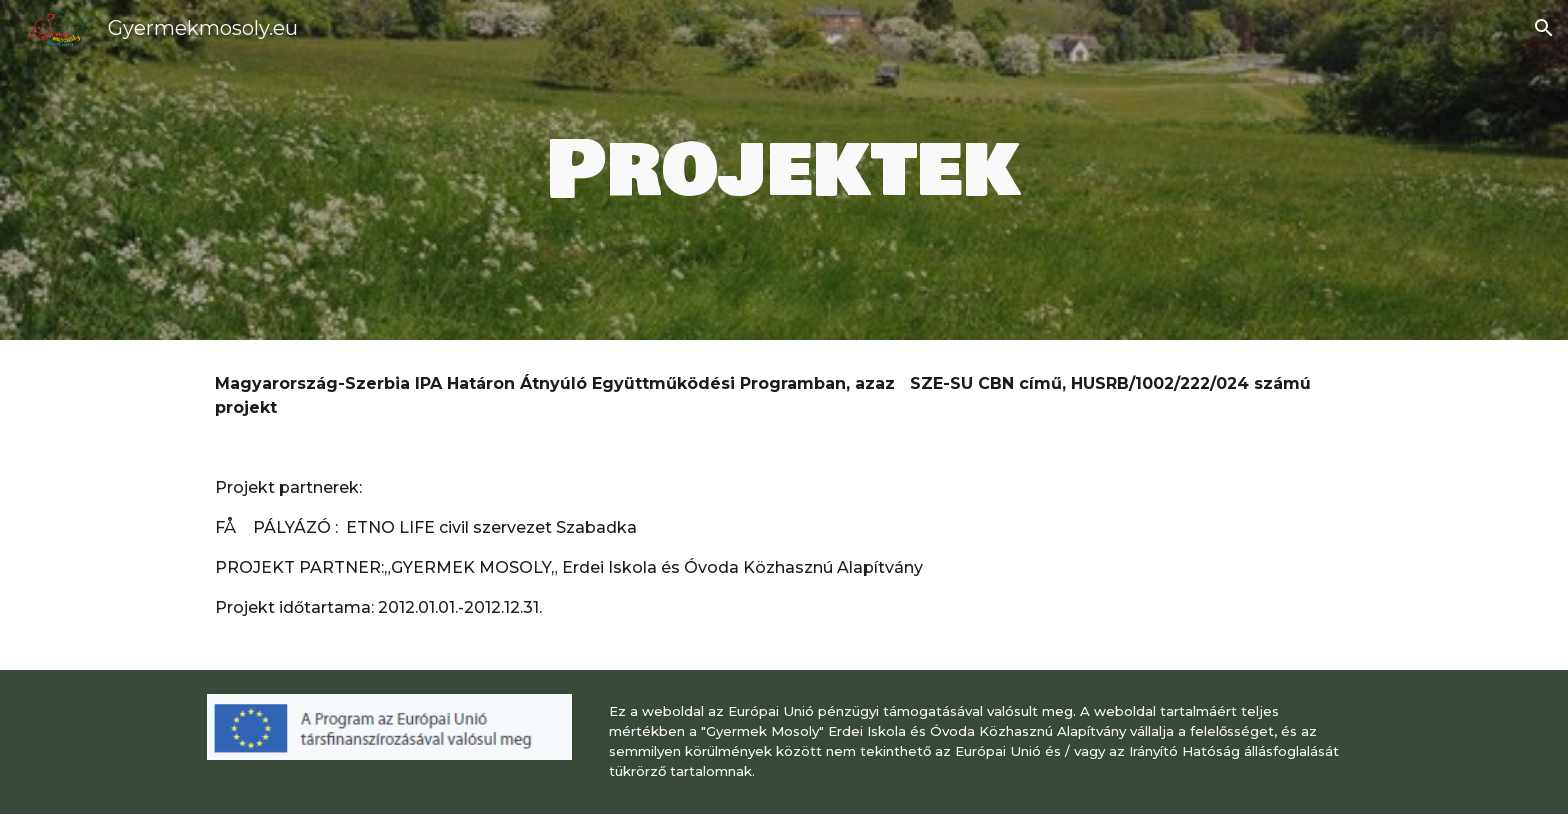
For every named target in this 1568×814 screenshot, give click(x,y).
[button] (1544, 28)
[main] (784, 170)
